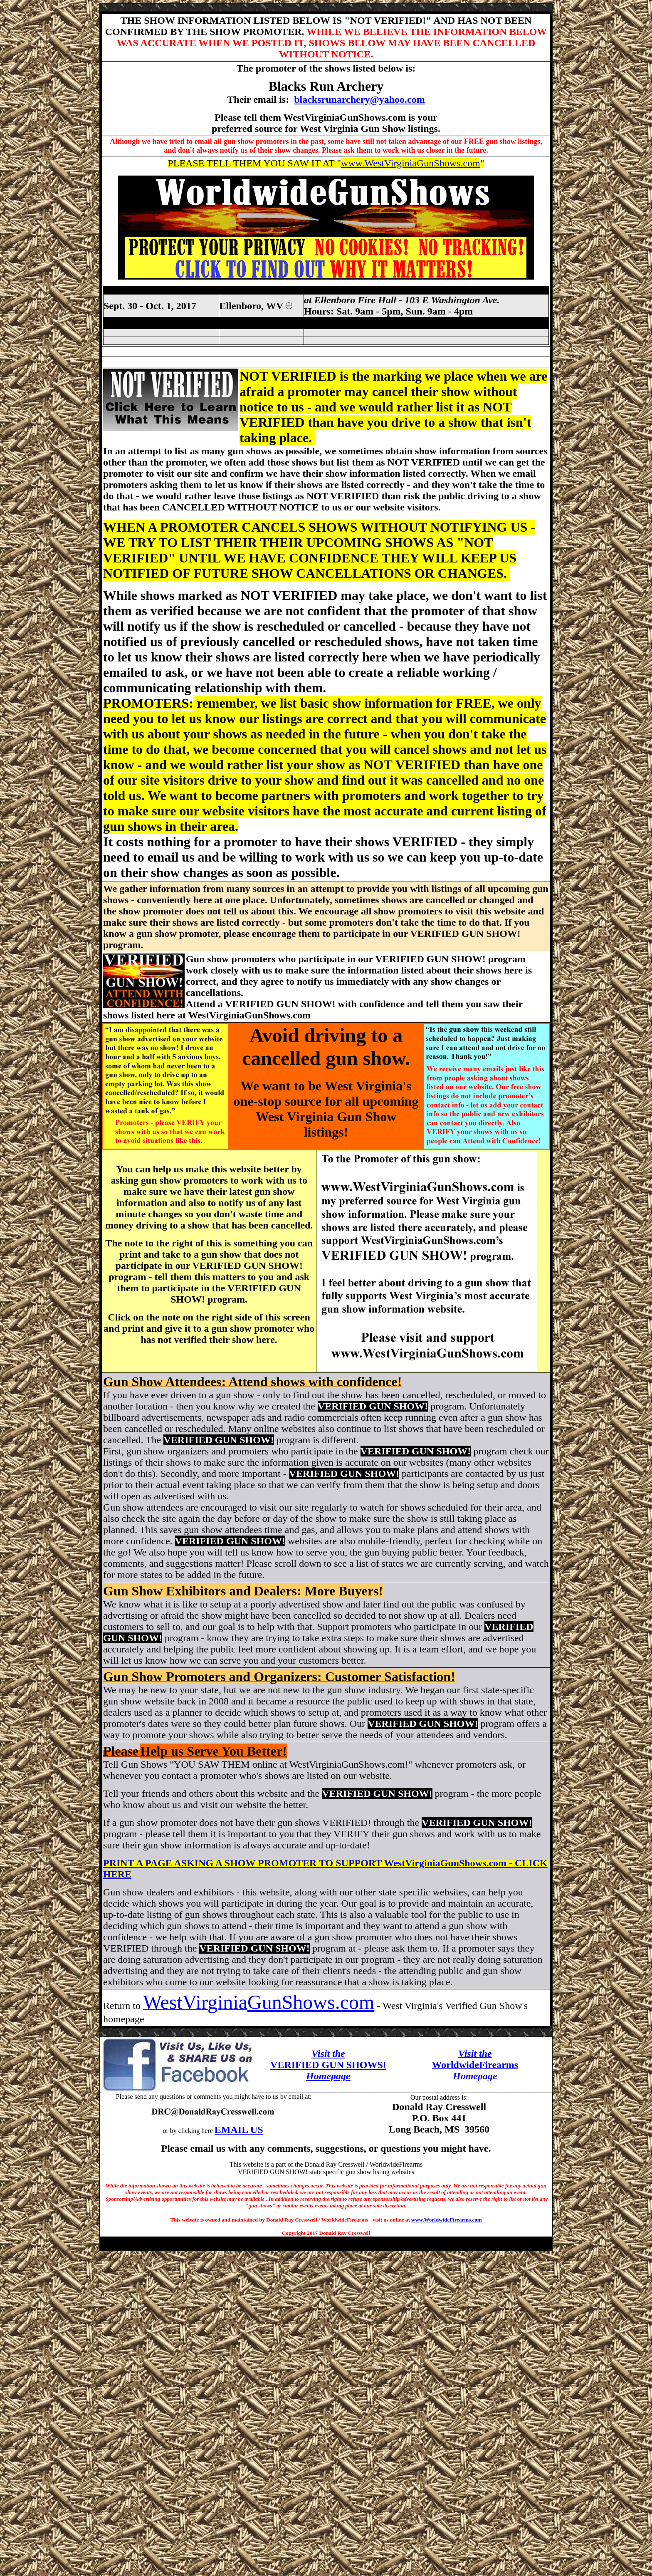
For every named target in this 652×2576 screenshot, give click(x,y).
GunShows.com (310, 2002)
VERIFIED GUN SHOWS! (328, 2064)
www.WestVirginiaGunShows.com (410, 163)
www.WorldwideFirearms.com (446, 2220)
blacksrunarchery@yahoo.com (359, 99)
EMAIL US (239, 2129)
